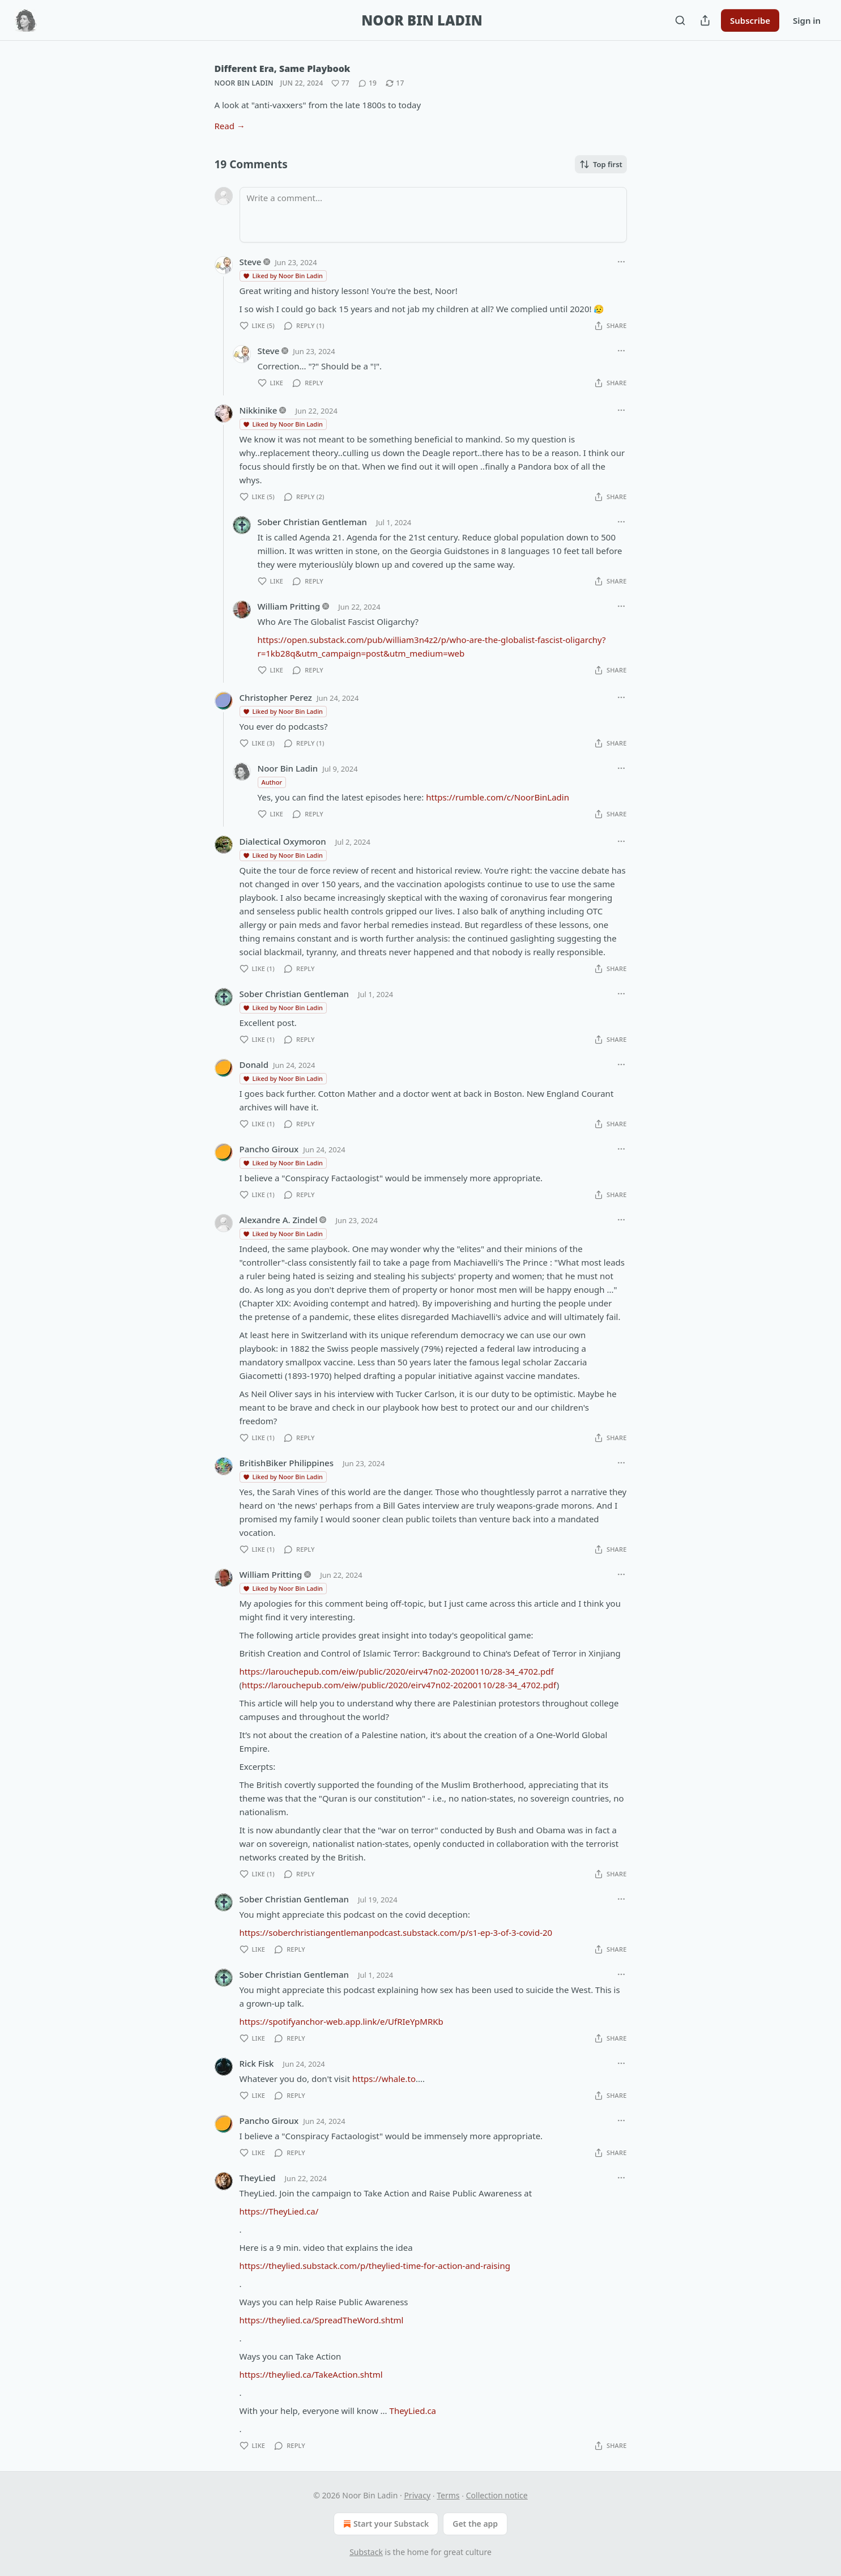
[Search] (680, 20)
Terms (448, 2495)
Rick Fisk (257, 2063)
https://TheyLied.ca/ (279, 2211)
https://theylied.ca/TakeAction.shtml (311, 2374)
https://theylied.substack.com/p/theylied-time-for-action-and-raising (375, 2265)
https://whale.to (384, 2078)
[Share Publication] (705, 20)
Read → (230, 125)
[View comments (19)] (367, 83)
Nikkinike (259, 410)
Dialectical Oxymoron (283, 841)
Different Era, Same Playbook (283, 68)
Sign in (807, 20)
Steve (251, 261)
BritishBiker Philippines (287, 1462)
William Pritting (289, 606)
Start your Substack (385, 2524)
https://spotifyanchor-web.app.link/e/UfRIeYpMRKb (341, 2021)
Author (272, 782)
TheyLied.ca (413, 2410)
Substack (366, 2552)
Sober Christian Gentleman (312, 521)
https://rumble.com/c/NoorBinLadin (497, 797)
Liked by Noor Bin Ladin (282, 275)
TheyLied (258, 2177)
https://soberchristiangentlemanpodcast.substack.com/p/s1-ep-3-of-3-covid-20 (396, 1932)
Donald (254, 1064)
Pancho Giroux (269, 1149)
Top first (600, 164)
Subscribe (750, 20)
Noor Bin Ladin (244, 83)
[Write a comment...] (433, 215)
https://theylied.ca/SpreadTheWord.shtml (322, 2320)
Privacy (417, 2495)
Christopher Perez (276, 697)
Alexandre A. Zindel (279, 1219)
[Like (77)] (340, 83)
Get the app (475, 2523)
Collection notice (497, 2495)
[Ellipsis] (621, 262)
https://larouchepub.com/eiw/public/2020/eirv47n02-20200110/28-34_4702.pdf (397, 1671)
